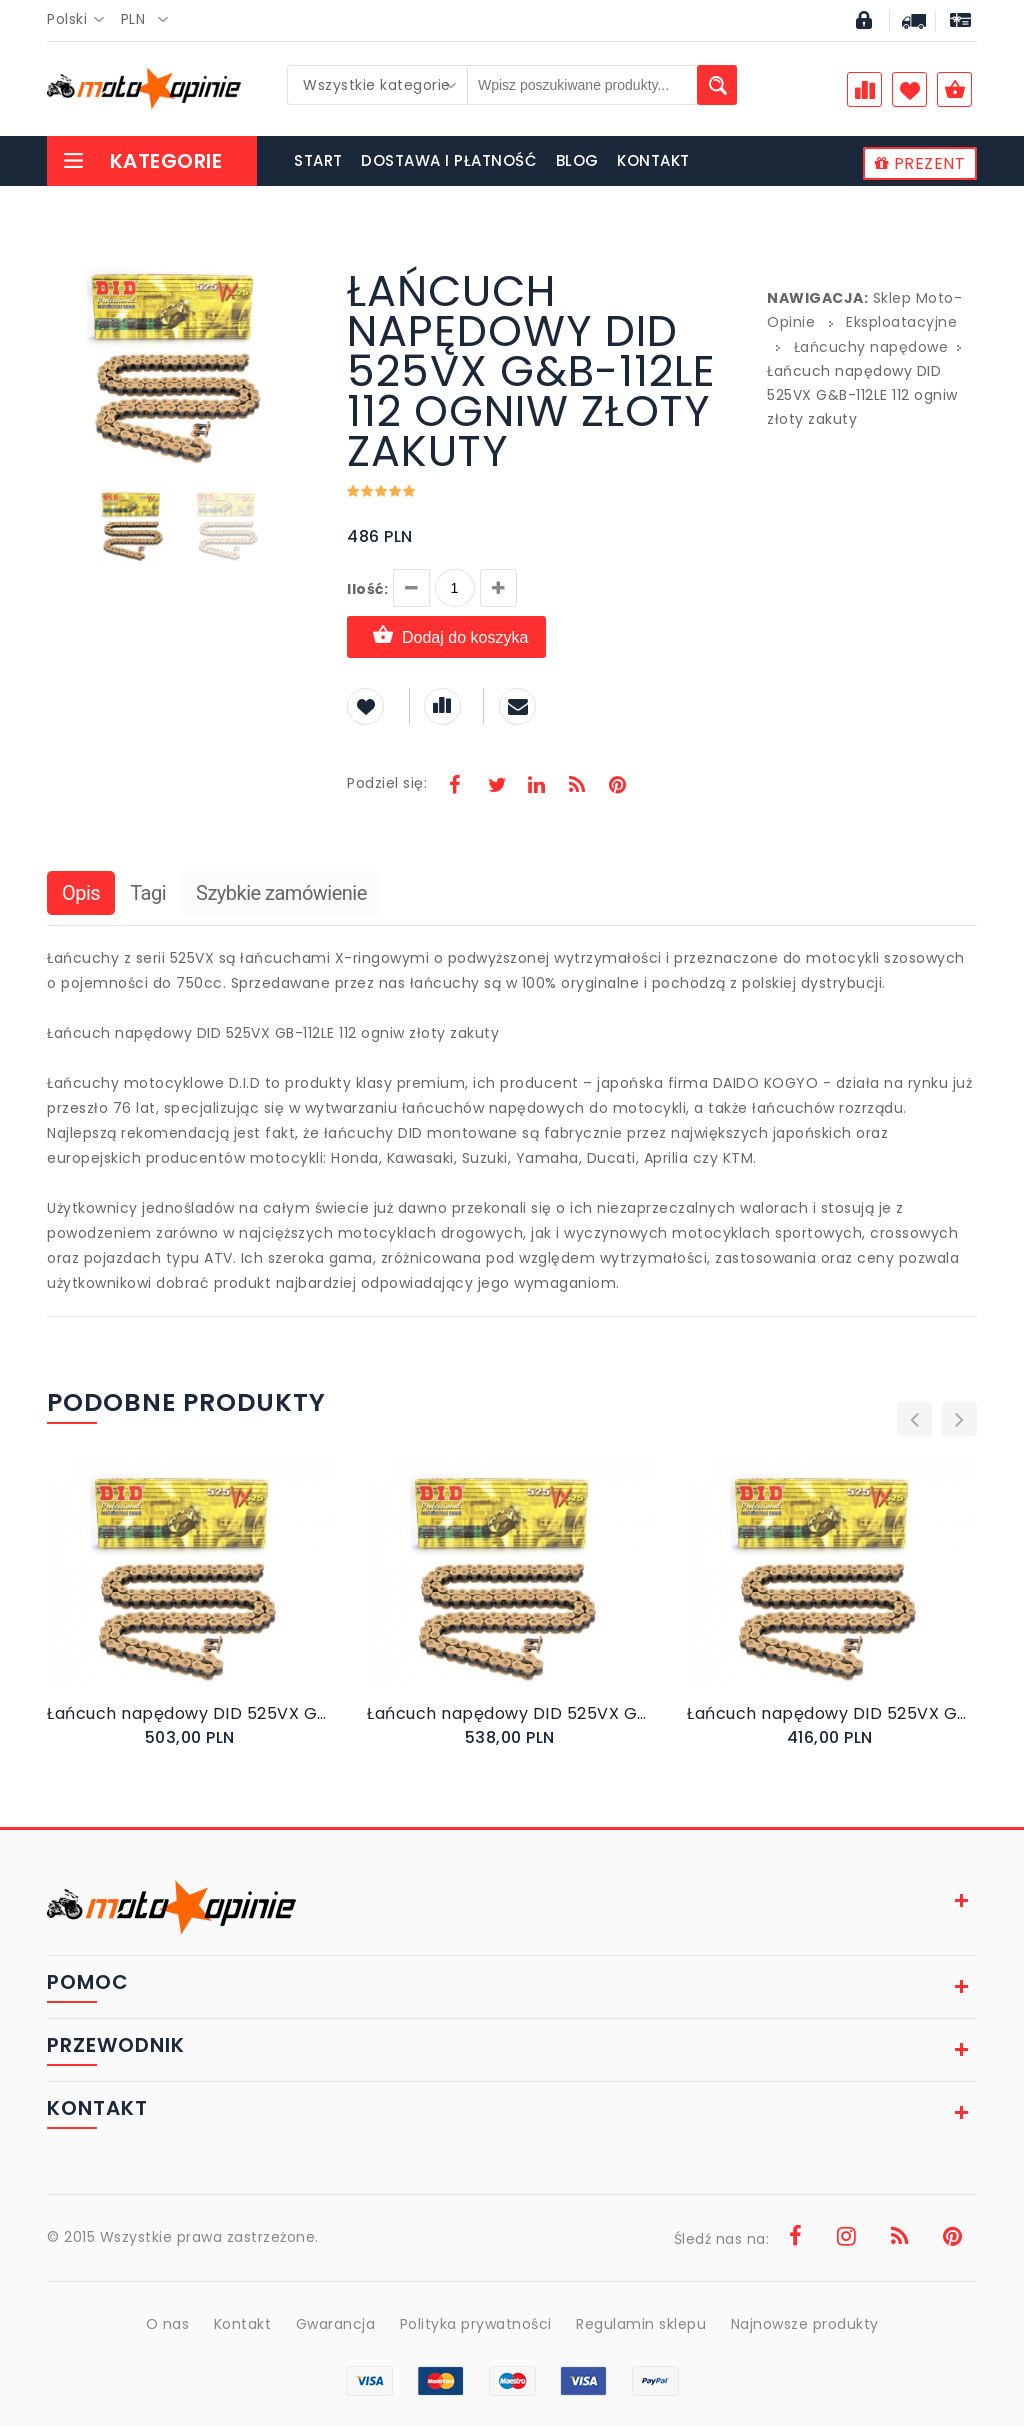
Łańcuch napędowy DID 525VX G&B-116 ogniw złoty (192, 1713)
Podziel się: (387, 783)
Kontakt (243, 2324)
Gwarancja (336, 2324)
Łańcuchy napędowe (871, 347)
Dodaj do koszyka (446, 636)
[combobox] (81, 20)
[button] (299, 274)
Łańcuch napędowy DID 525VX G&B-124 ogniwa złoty (512, 1713)
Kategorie (142, 161)
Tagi (148, 893)
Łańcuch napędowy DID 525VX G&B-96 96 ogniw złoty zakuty (832, 1713)
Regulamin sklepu (641, 2324)
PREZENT (920, 163)
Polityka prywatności (476, 2324)
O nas (168, 2324)
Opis (81, 893)
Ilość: (367, 589)
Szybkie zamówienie (281, 893)
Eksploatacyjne (901, 322)
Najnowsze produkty (805, 2324)
